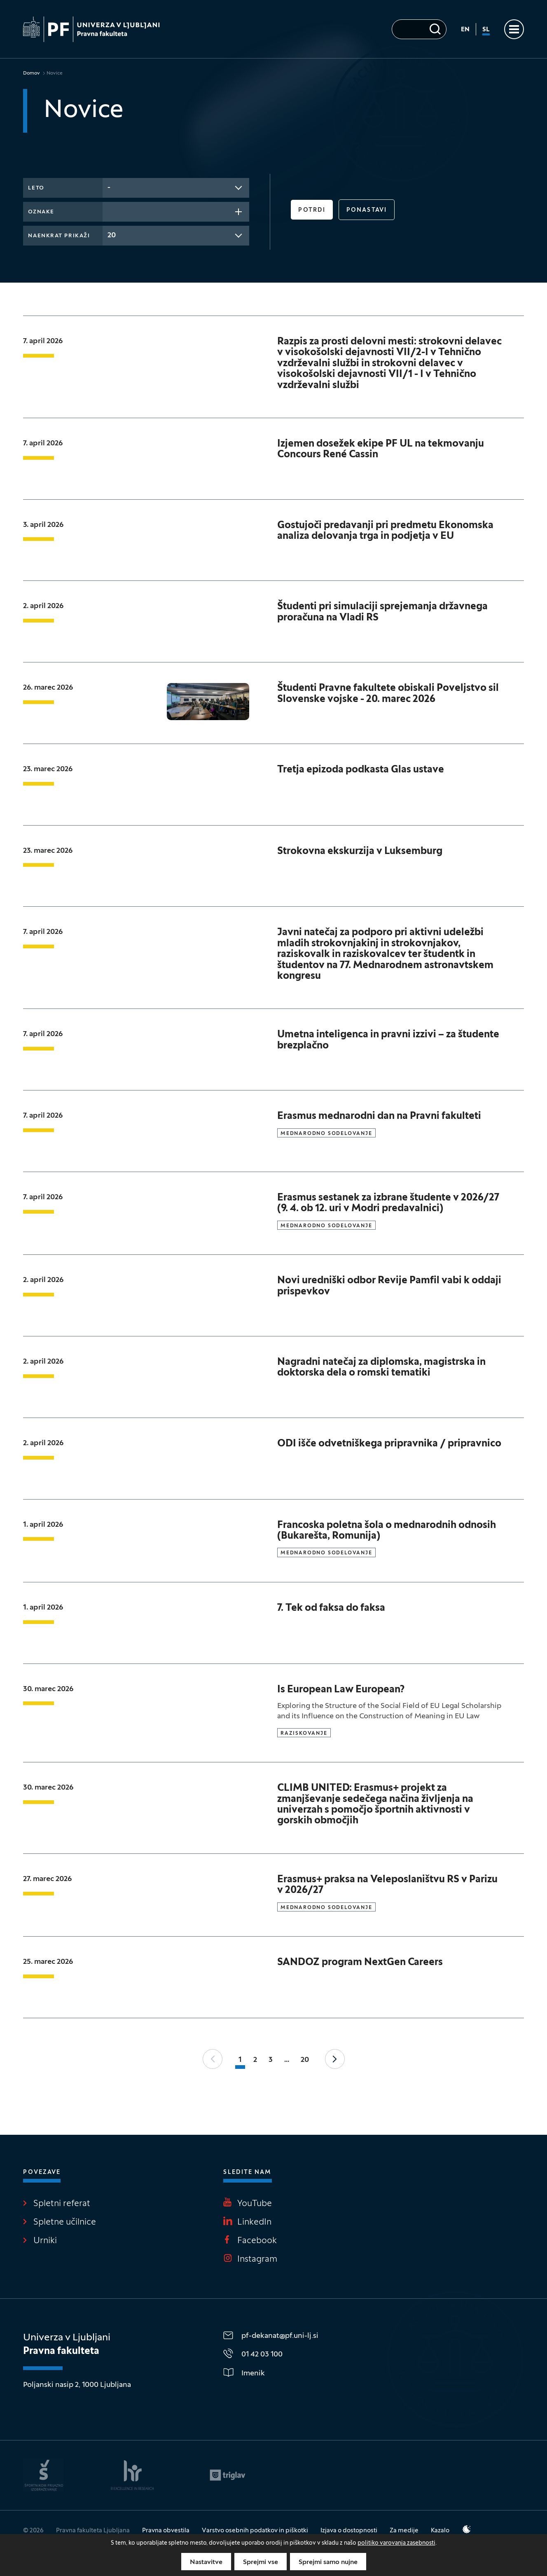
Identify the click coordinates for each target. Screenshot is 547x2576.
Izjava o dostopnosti (348, 2531)
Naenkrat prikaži (59, 236)
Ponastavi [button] (366, 210)
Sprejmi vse (260, 2562)
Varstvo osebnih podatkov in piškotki (255, 2531)
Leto (36, 188)
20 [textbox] (112, 235)
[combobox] (176, 188)
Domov (31, 73)
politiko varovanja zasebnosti (396, 2543)
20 (305, 2060)
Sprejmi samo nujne (328, 2562)
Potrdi (311, 210)
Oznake (41, 212)
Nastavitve (206, 2562)
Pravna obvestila (165, 2531)
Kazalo (440, 2531)
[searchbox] (110, 211)
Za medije (404, 2531)
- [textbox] (109, 187)
